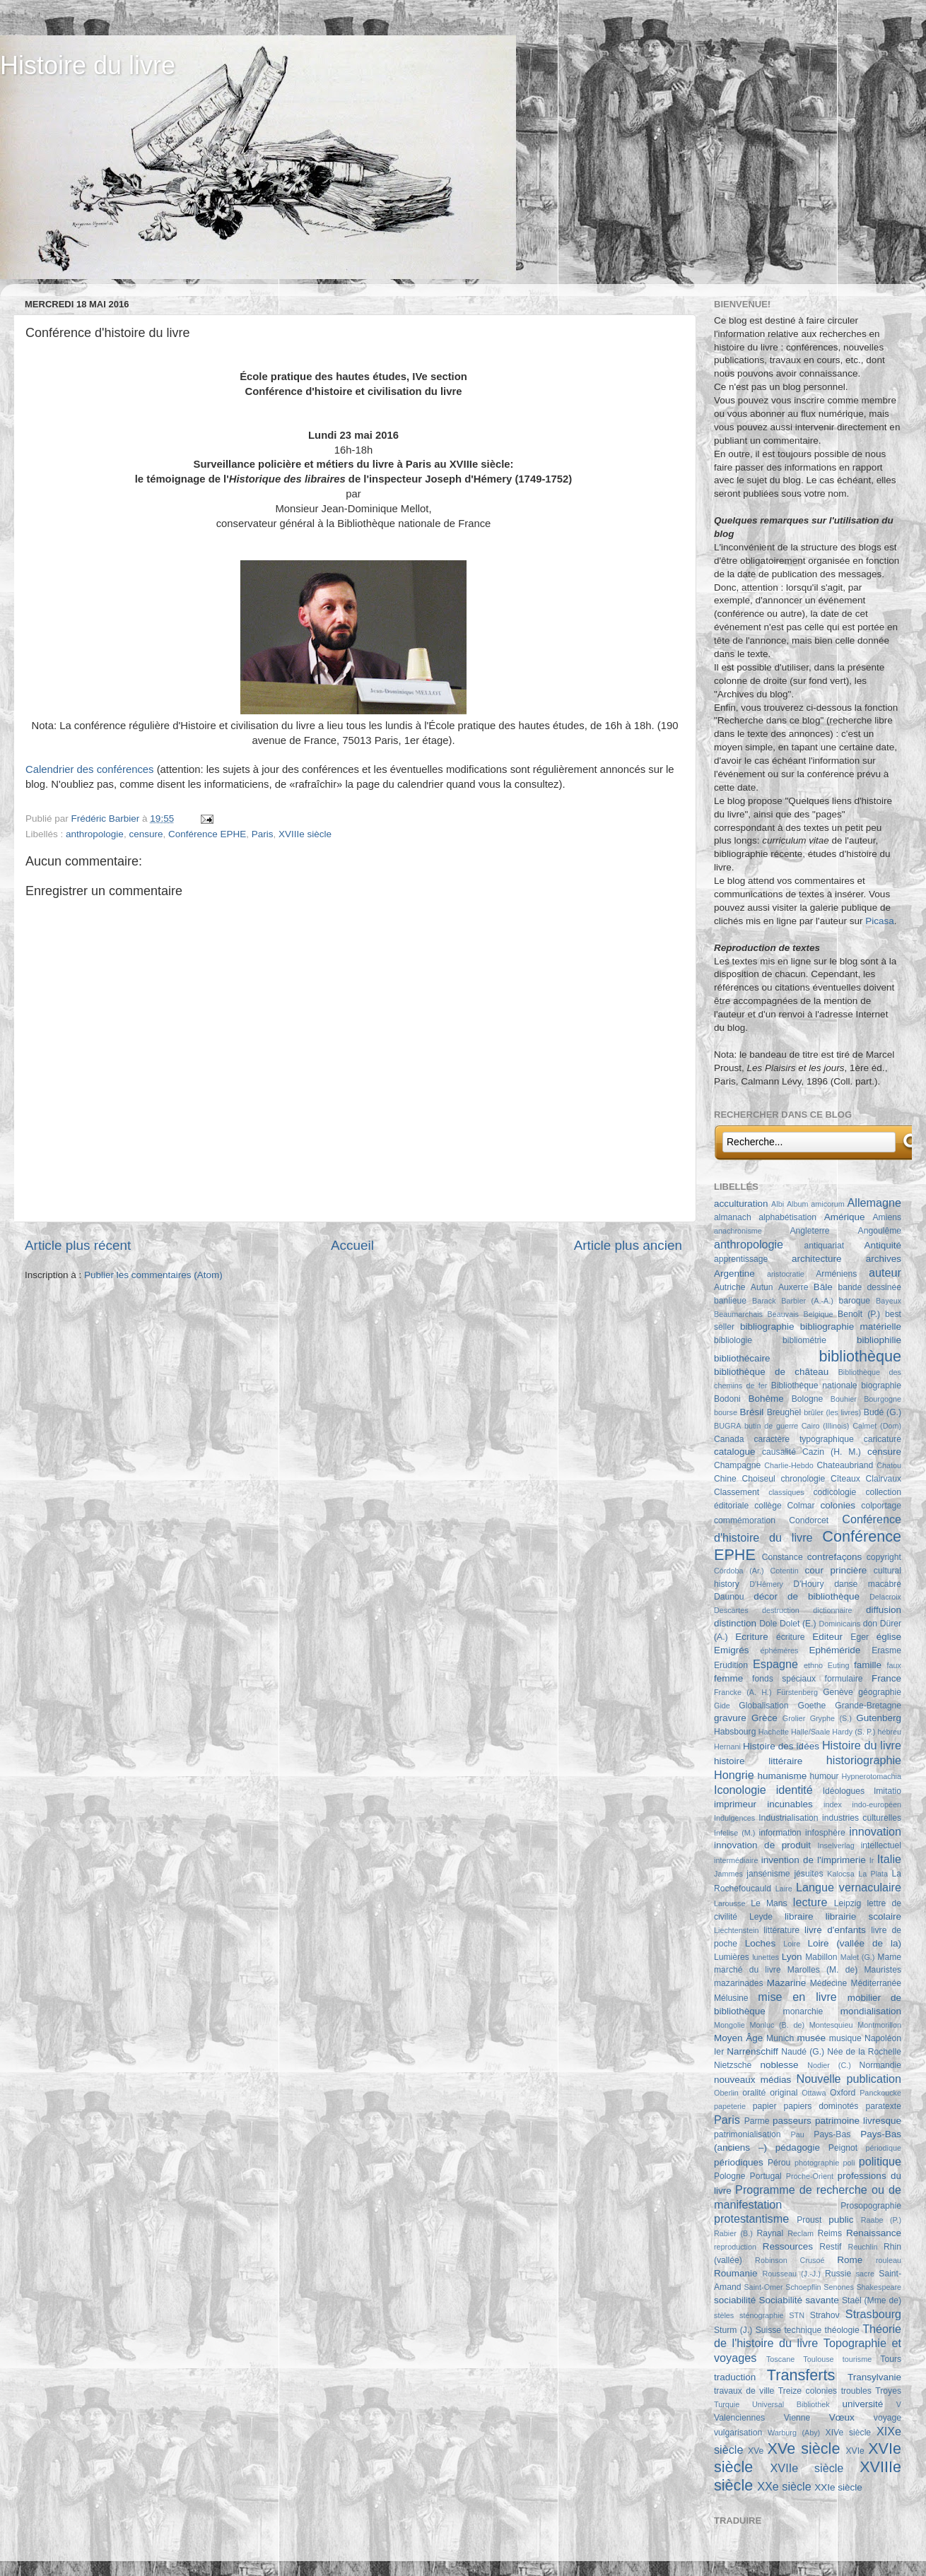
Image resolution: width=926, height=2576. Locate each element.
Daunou (729, 1597)
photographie (817, 2162)
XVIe (854, 2451)
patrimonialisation (747, 2134)
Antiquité (882, 1245)
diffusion (883, 1610)
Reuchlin (862, 2247)
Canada (729, 1439)
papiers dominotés (820, 2106)
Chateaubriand (845, 1465)
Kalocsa (840, 1873)
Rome (849, 2260)
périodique (883, 2148)
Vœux (842, 2417)
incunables (790, 1804)
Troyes (888, 2391)
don (870, 1624)
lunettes (765, 1957)
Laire (783, 1888)
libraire (799, 1916)
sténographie (761, 2315)
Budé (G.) (882, 1412)
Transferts (801, 2375)
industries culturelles (861, 1818)
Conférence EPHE (207, 834)
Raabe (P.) (881, 2220)
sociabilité (735, 2300)
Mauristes (882, 1970)
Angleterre (810, 1231)
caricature (882, 1439)
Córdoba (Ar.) (739, 1570)
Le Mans (769, 1903)
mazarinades (738, 1983)
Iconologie (740, 1789)
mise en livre (797, 1996)
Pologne (730, 2176)
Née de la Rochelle (864, 2052)
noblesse (780, 2065)
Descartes (731, 1610)
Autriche (730, 1287)
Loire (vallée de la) (854, 1943)
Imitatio (887, 1791)
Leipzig (847, 1903)
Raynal (769, 2233)
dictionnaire (832, 1610)
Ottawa (814, 2092)
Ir (871, 1860)
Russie (838, 2274)
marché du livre (747, 1970)
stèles (724, 2315)
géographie (879, 1692)
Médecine (829, 1983)
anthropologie (95, 834)
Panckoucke (880, 2092)
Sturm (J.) (733, 2330)
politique (880, 2161)
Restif (830, 2247)
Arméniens (836, 1274)
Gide (722, 1705)
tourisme (857, 2359)
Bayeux (888, 1300)
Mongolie (729, 2025)
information (780, 1833)
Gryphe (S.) (831, 1718)
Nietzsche (732, 2065)
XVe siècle (804, 2448)
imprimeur (735, 1804)
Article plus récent (78, 1245)
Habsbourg (735, 1732)
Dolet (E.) (798, 1624)
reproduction (735, 2247)
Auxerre (793, 1287)
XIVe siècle (848, 2433)
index (833, 1804)
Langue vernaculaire (848, 1887)
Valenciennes (739, 2418)
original (783, 2093)
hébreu (889, 1731)
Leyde (761, 1917)
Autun (762, 1287)
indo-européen (876, 1804)
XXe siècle (784, 2486)
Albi (777, 1204)
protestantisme (751, 2218)
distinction (735, 1623)
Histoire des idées (781, 1746)
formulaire (844, 1679)
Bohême (765, 1398)
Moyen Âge (738, 2038)
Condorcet (808, 1520)
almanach (732, 1217)
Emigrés (731, 1650)
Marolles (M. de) (822, 1970)
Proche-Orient (809, 2176)
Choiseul (758, 1479)
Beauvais (783, 1314)
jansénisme (768, 1874)
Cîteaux (845, 1479)
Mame (889, 1957)
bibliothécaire (742, 1358)
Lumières (731, 1957)
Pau (797, 2134)
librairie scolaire (863, 1916)
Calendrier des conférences (89, 769)
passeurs (792, 2120)
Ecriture (751, 1636)
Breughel (784, 1412)
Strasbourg (873, 2314)
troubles (856, 2391)
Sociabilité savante (799, 2300)
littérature (781, 1930)
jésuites (808, 1874)
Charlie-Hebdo (789, 1465)
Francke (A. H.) (743, 1692)
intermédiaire (736, 1860)
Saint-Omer (763, 2287)
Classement (736, 1492)
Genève (838, 1692)
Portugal (766, 2176)
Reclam (800, 2233)
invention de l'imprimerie (813, 1860)
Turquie (726, 2404)
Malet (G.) (857, 1957)
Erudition (731, 1665)
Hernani (727, 1746)
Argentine (734, 1273)
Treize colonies (807, 2391)
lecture (810, 1902)
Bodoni (727, 1399)
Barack (764, 1300)
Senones (839, 2287)
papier (765, 2106)
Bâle (823, 1287)
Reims (830, 2233)
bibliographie (767, 1326)
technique (802, 2330)
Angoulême (879, 1231)
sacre (865, 2273)
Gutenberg (878, 1718)
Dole (768, 1624)
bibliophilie (879, 1340)
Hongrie (734, 1774)
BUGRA (727, 1426)
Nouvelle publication (849, 2078)
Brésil (752, 1412)
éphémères (779, 1650)
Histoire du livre (87, 65)
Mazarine (787, 1983)
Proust (809, 2220)
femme (728, 1678)
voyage (887, 2418)
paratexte (883, 2106)
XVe (755, 2451)
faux (894, 1665)
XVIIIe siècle (305, 834)
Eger (859, 1637)
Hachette (773, 1731)
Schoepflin (803, 2287)
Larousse (729, 1903)
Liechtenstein (736, 1930)
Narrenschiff (752, 2051)
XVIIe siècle (807, 2468)
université (862, 2404)
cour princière (836, 1570)
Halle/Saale (810, 1731)
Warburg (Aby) (794, 2432)
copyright (884, 1557)
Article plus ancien (628, 1245)
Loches (760, 1943)
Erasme (886, 1650)
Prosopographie (870, 2206)
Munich (780, 2038)
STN (796, 2315)
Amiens (887, 1217)
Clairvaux (883, 1479)
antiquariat (824, 1246)
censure (146, 834)
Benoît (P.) (859, 1314)
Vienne (797, 2418)
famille (867, 1665)
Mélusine (731, 1998)
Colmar (801, 1506)
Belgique (818, 1314)
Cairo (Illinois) (826, 1426)
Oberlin (726, 2092)
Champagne (737, 1465)
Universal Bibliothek (791, 2404)
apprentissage (741, 1259)
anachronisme (738, 1231)
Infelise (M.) (734, 1832)
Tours (890, 2359)
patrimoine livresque (858, 2120)
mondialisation (870, 2011)
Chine (725, 1479)
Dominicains (839, 1623)
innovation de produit (762, 1845)
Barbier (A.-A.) (807, 1300)
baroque (854, 1301)
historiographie (863, 1760)
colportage (881, 1506)
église (889, 1636)
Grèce (764, 1718)
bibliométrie (804, 1340)
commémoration (744, 1520)
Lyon (792, 1956)
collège (767, 1506)
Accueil (352, 1245)
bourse (725, 1412)
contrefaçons (834, 1557)
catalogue (735, 1451)
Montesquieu (831, 2025)
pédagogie (797, 2147)
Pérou (779, 2163)
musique (845, 2038)
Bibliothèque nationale (814, 1385)
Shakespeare (878, 2287)
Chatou (889, 1465)
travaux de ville (744, 2391)
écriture (790, 1637)
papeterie (730, 2106)
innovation (875, 1831)
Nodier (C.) (829, 2065)
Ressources (788, 2246)
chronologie (802, 1479)
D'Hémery (766, 1584)
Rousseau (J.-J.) (791, 2273)
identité (794, 1789)
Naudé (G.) (802, 2052)
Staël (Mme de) (871, 2300)
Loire (791, 1943)
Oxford (842, 2093)
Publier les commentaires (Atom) (153, 1275)
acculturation (741, 1203)
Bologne (808, 1399)
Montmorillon (879, 2025)
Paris (263, 834)
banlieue (730, 1301)
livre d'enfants (835, 1930)
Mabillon (821, 1957)
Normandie (880, 2065)
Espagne (775, 1664)
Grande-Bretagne (868, 1706)
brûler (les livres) (832, 1412)
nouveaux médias (752, 2079)
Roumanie (736, 2273)
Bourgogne (882, 1399)
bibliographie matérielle (850, 1326)
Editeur (827, 1636)
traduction (735, 2377)
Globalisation (763, 1706)
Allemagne (875, 1202)
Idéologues (844, 1791)
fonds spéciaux (784, 1679)
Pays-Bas (832, 2134)
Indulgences (734, 1818)
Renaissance (873, 2233)
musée (811, 2038)
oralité (754, 2093)
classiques (786, 1492)
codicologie (834, 1492)
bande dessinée (869, 1287)
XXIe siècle (838, 2487)
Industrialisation (788, 1818)
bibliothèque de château (771, 1371)
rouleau (888, 2260)
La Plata (873, 1873)
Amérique (844, 1217)
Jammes (728, 1873)
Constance (782, 1557)
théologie (842, 2330)
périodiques (738, 2162)
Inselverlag (836, 1845)
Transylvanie (874, 2377)
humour (823, 1776)
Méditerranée (875, 1983)
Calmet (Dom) (876, 1426)
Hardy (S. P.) (853, 1731)
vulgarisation (738, 2433)
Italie (889, 1859)
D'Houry (808, 1584)
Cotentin (784, 1570)
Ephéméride (835, 1650)
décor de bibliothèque (807, 1596)
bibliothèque (860, 1356)
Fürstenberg (797, 1692)
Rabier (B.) (733, 2233)
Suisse (768, 2330)
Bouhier (844, 1399)
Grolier (794, 1718)
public (840, 2219)
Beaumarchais (738, 1314)
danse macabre (867, 1584)
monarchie (803, 2011)
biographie (881, 1385)
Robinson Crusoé (789, 2260)
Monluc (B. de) (777, 2025)
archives (883, 1258)
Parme (757, 2121)
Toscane (780, 2359)
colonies (838, 1505)
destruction (780, 1610)
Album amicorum (816, 1204)
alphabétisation (787, 1217)
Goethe (811, 1706)
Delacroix (885, 1597)
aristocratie (785, 1274)
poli (849, 2162)
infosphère (825, 1833)
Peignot (842, 2148)
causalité (779, 1452)
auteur (885, 1272)
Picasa (879, 921)
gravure (730, 1718)
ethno (813, 1665)
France (886, 1678)
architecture (817, 1258)
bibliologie (733, 1340)
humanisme (782, 1776)
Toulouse (818, 2359)
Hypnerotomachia (871, 1776)
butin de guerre (771, 1426)
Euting (839, 1665)
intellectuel (881, 1845)
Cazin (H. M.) (831, 1452)
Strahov (825, 2315)
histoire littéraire (758, 1761)
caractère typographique (803, 1439)
